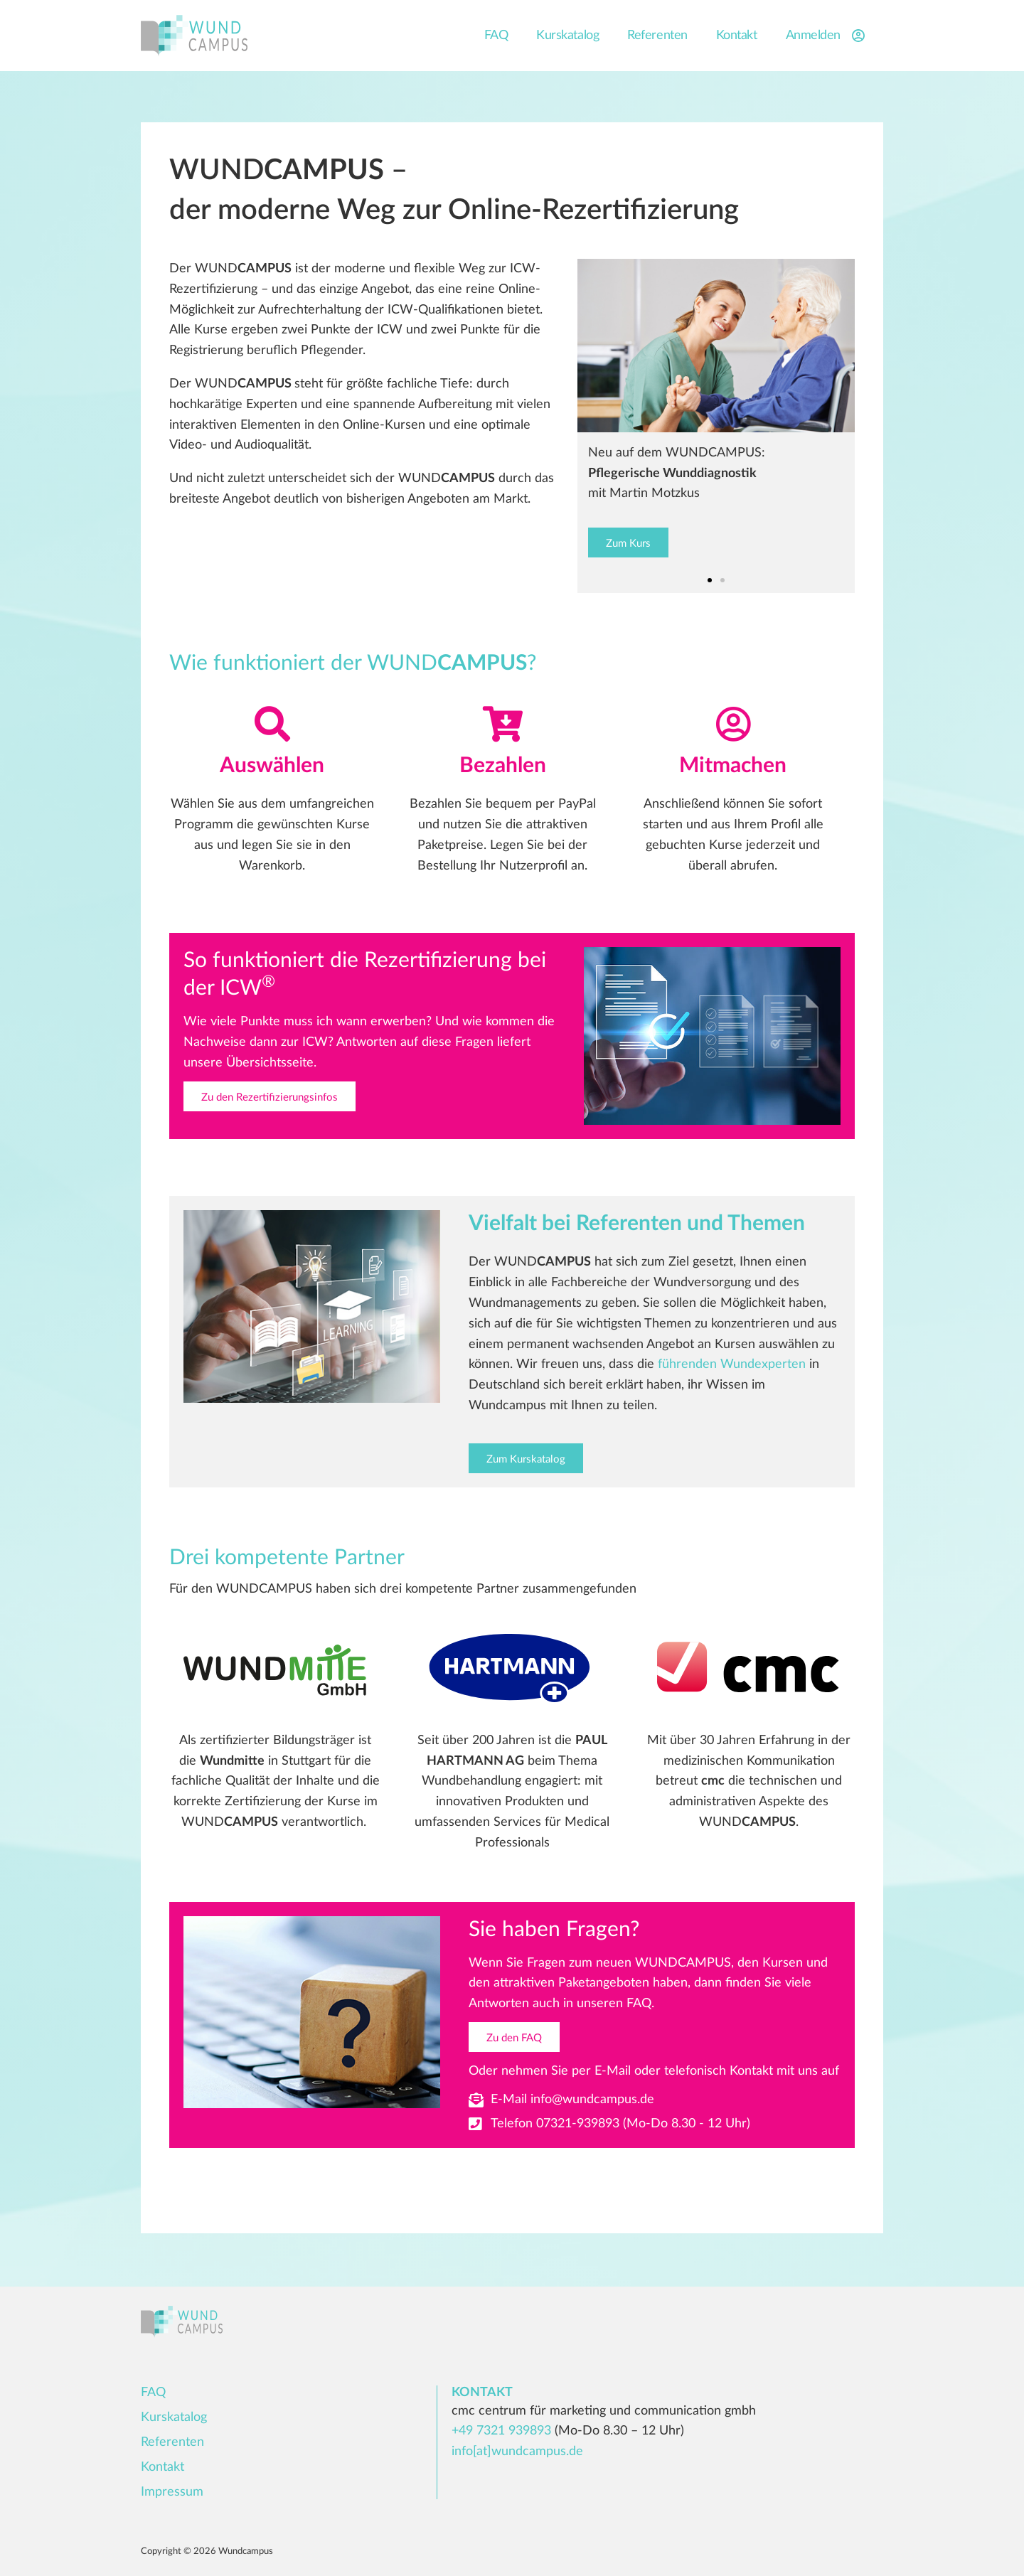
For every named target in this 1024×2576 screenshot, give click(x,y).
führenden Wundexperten (732, 1365)
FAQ (496, 35)
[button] (710, 581)
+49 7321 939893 (501, 2431)
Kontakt (736, 35)
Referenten (657, 35)
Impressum (172, 2492)
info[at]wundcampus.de (517, 2451)
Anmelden (827, 35)
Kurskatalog (567, 35)
